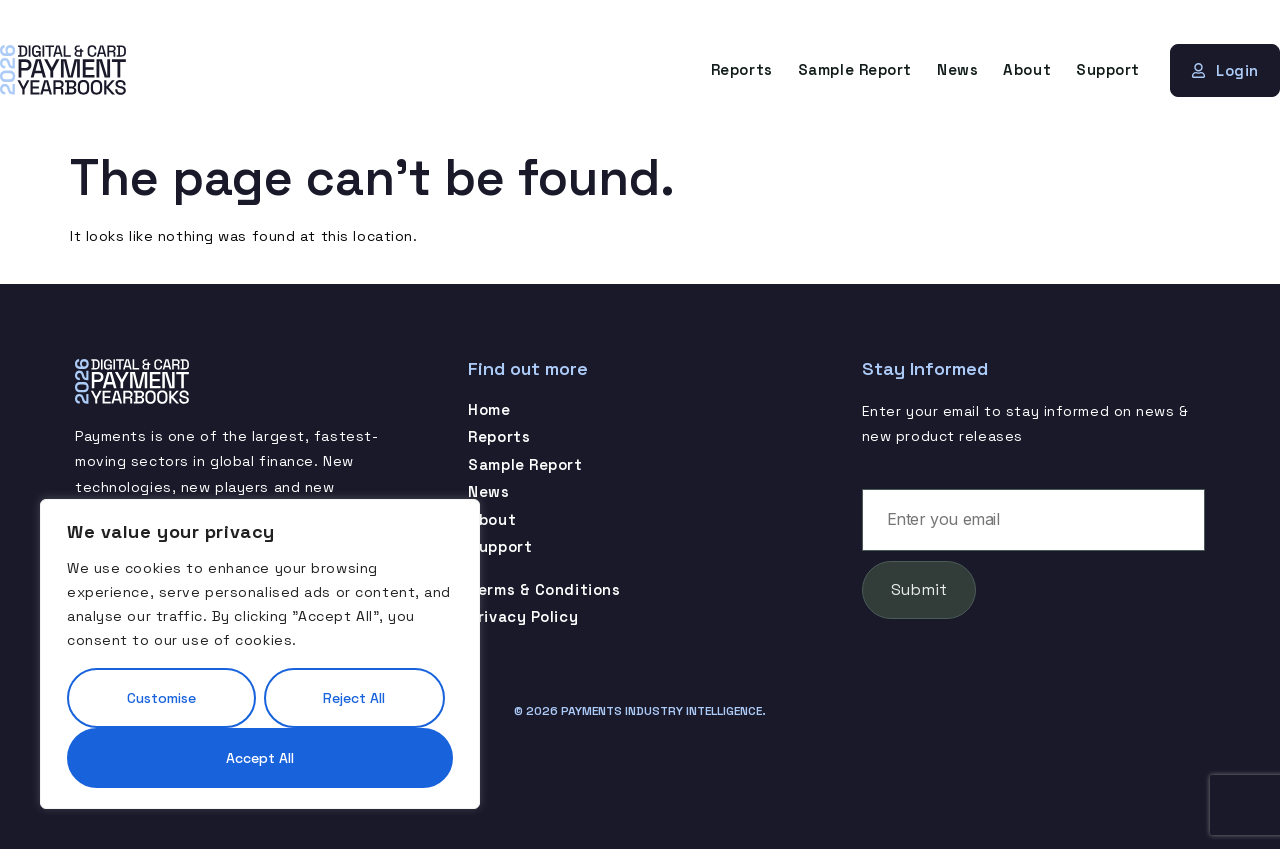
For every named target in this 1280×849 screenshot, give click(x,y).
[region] (260, 654)
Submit (919, 589)
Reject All (354, 698)
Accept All (260, 758)
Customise (161, 698)
